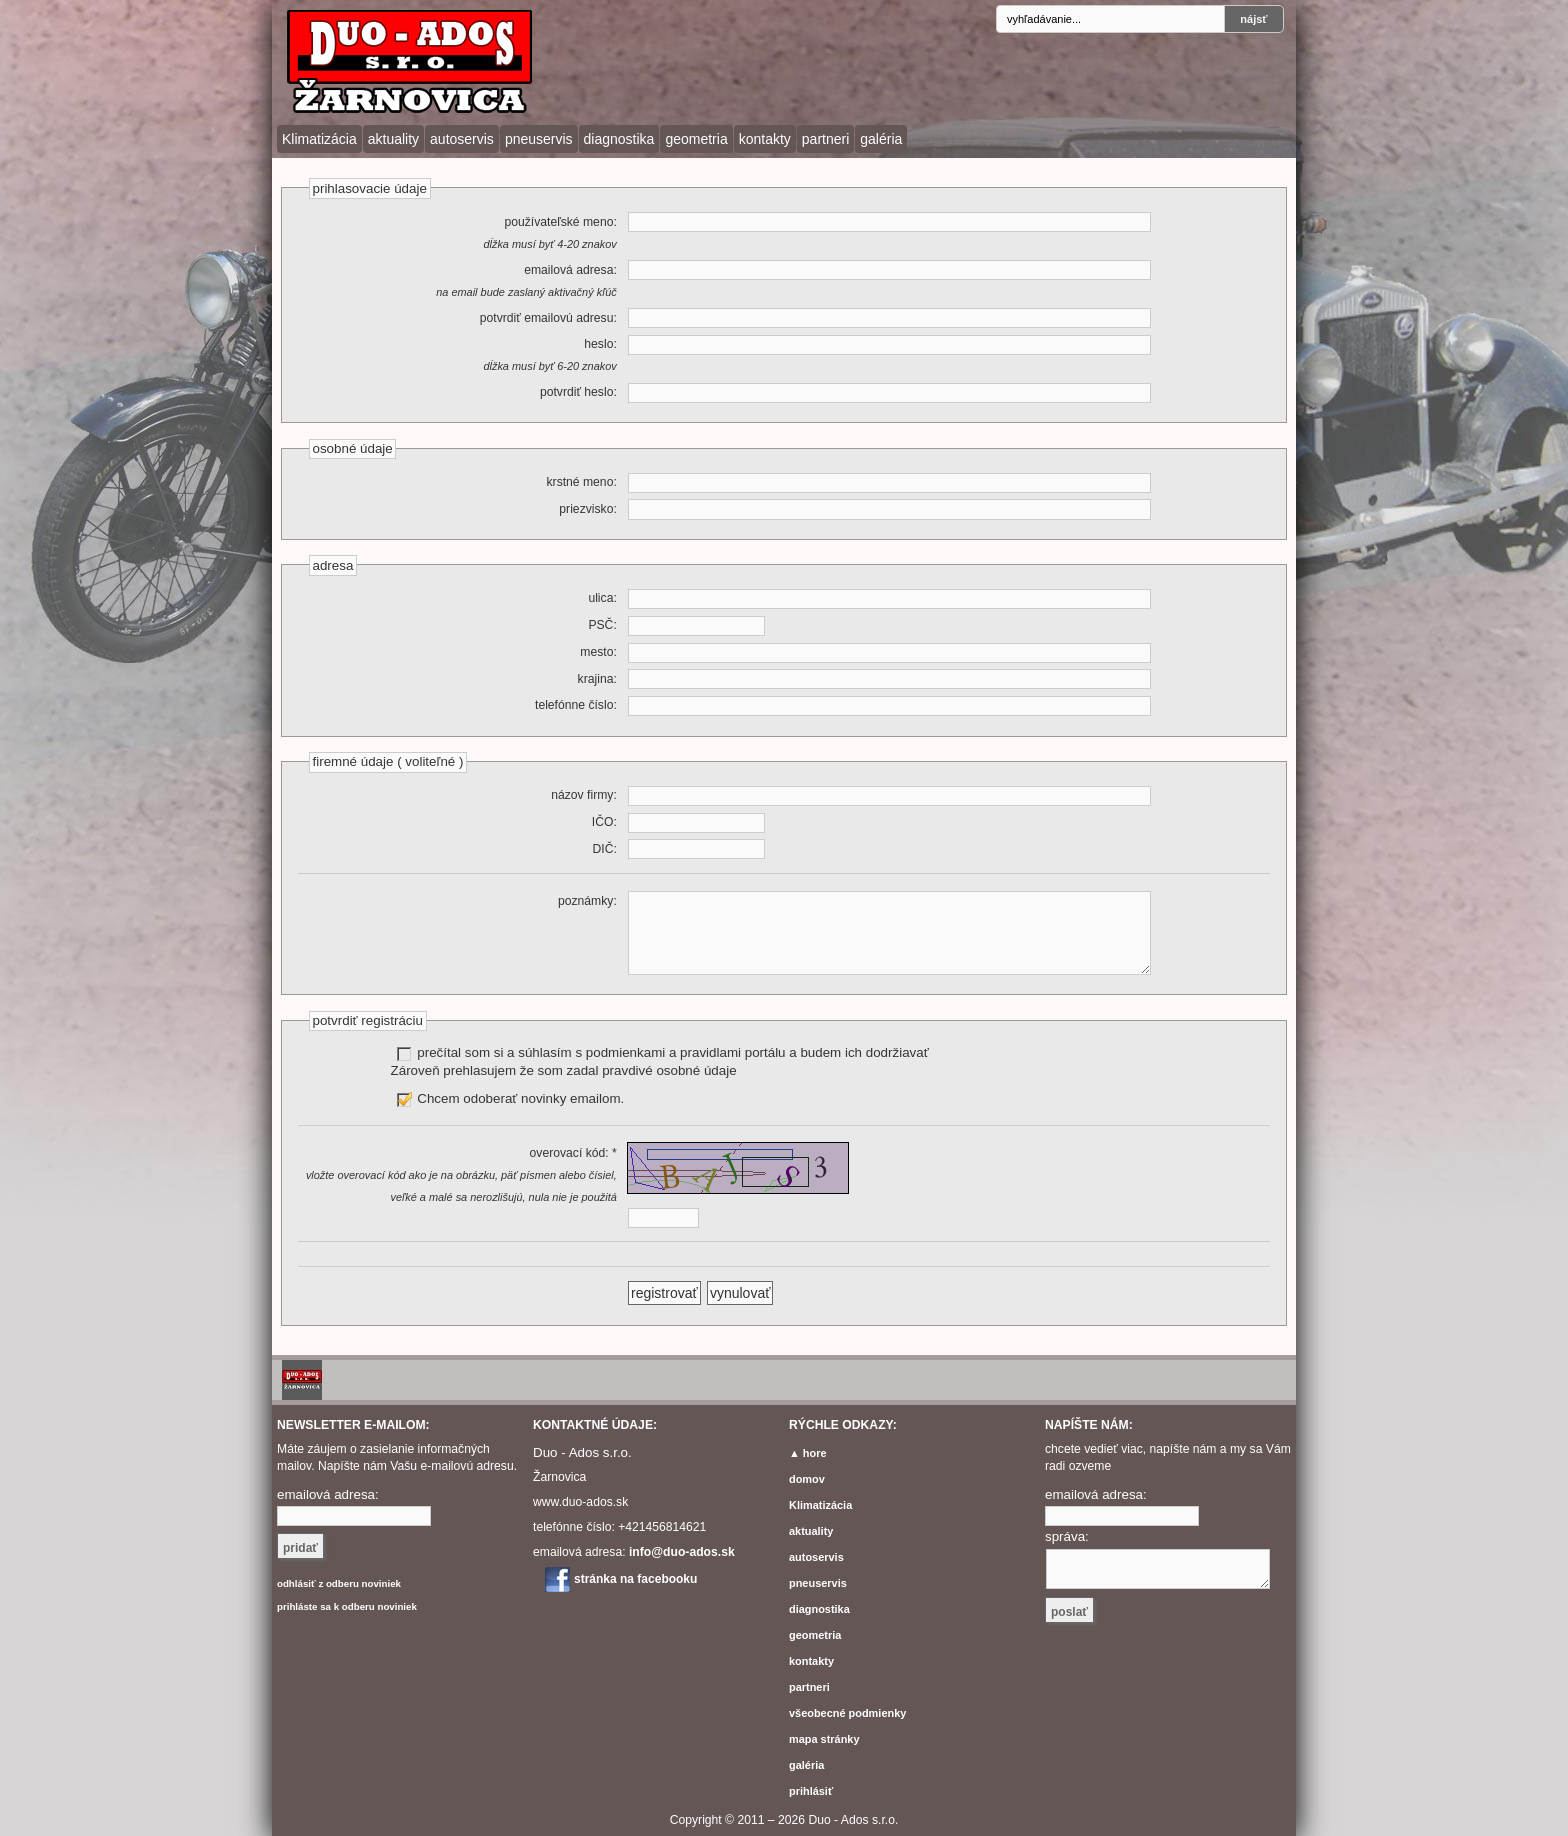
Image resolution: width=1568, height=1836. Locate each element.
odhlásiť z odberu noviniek (339, 1583)
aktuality (393, 139)
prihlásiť (811, 1791)
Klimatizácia (319, 139)
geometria (696, 139)
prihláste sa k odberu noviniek (347, 1606)
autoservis (462, 139)
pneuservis (539, 139)
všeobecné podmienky (847, 1713)
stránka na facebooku (635, 1579)
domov (807, 1479)
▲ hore (808, 1453)
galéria (881, 139)
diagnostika (619, 139)
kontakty (765, 139)
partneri (825, 139)
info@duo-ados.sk (682, 1552)
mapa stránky (824, 1739)
